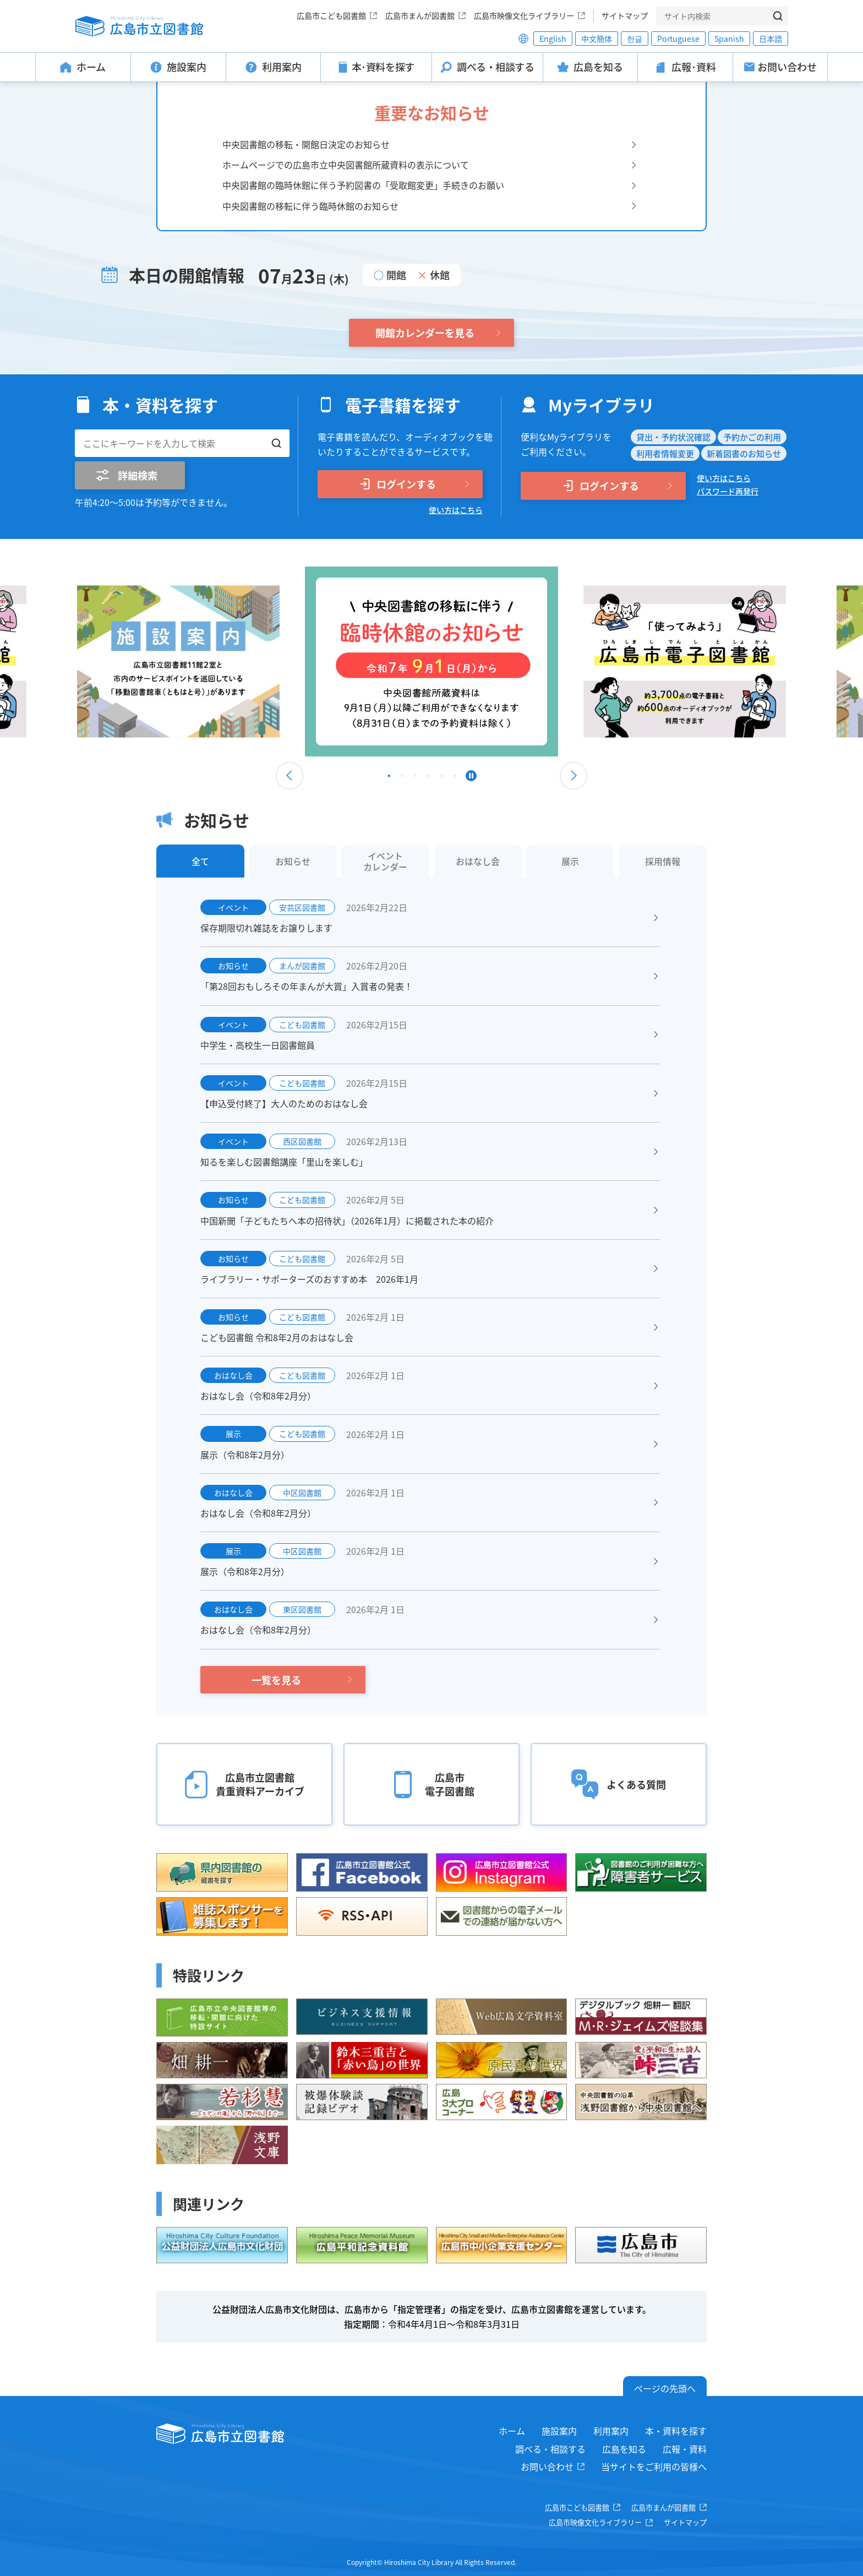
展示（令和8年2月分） (245, 1454)
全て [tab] (200, 861)
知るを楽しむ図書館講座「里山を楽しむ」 (284, 1161)
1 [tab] (389, 778)
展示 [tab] (570, 861)
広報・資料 (685, 2448)
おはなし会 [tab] (478, 861)
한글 (634, 38)
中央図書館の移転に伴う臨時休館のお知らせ (310, 206)
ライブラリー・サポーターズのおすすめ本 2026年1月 (309, 1279)
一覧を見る (276, 1680)
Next (573, 775)
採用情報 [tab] (662, 861)
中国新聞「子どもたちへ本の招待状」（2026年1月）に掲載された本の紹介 (347, 1220)
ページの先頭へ (665, 2388)
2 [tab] (402, 778)
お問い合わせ (547, 2466)
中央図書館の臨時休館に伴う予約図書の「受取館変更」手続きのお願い (363, 185)
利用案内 (611, 2430)
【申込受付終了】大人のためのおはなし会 (284, 1103)
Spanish (729, 38)
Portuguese (678, 38)
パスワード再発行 (727, 491)
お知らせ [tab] (292, 861)
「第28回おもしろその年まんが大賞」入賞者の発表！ (306, 986)
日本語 (770, 38)
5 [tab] (441, 778)
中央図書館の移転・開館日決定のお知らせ (306, 144)
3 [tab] (415, 778)
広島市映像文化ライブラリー (524, 15)
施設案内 (559, 2430)
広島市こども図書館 (331, 15)
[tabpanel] (431, 661)
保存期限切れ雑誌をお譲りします (266, 927)
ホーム (512, 2430)
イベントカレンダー (385, 861)
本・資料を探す (676, 2430)
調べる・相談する (550, 2448)
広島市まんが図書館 (420, 15)
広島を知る (624, 2448)
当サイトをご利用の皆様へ (654, 2466)
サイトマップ (625, 15)
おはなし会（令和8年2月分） (258, 1395)
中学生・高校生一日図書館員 (257, 1045)
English (552, 38)
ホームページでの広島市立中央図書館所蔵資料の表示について (345, 164)
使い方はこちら (456, 509)
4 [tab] (428, 778)
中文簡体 (596, 38)
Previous (289, 775)
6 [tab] (455, 778)
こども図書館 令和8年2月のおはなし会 (276, 1337)
